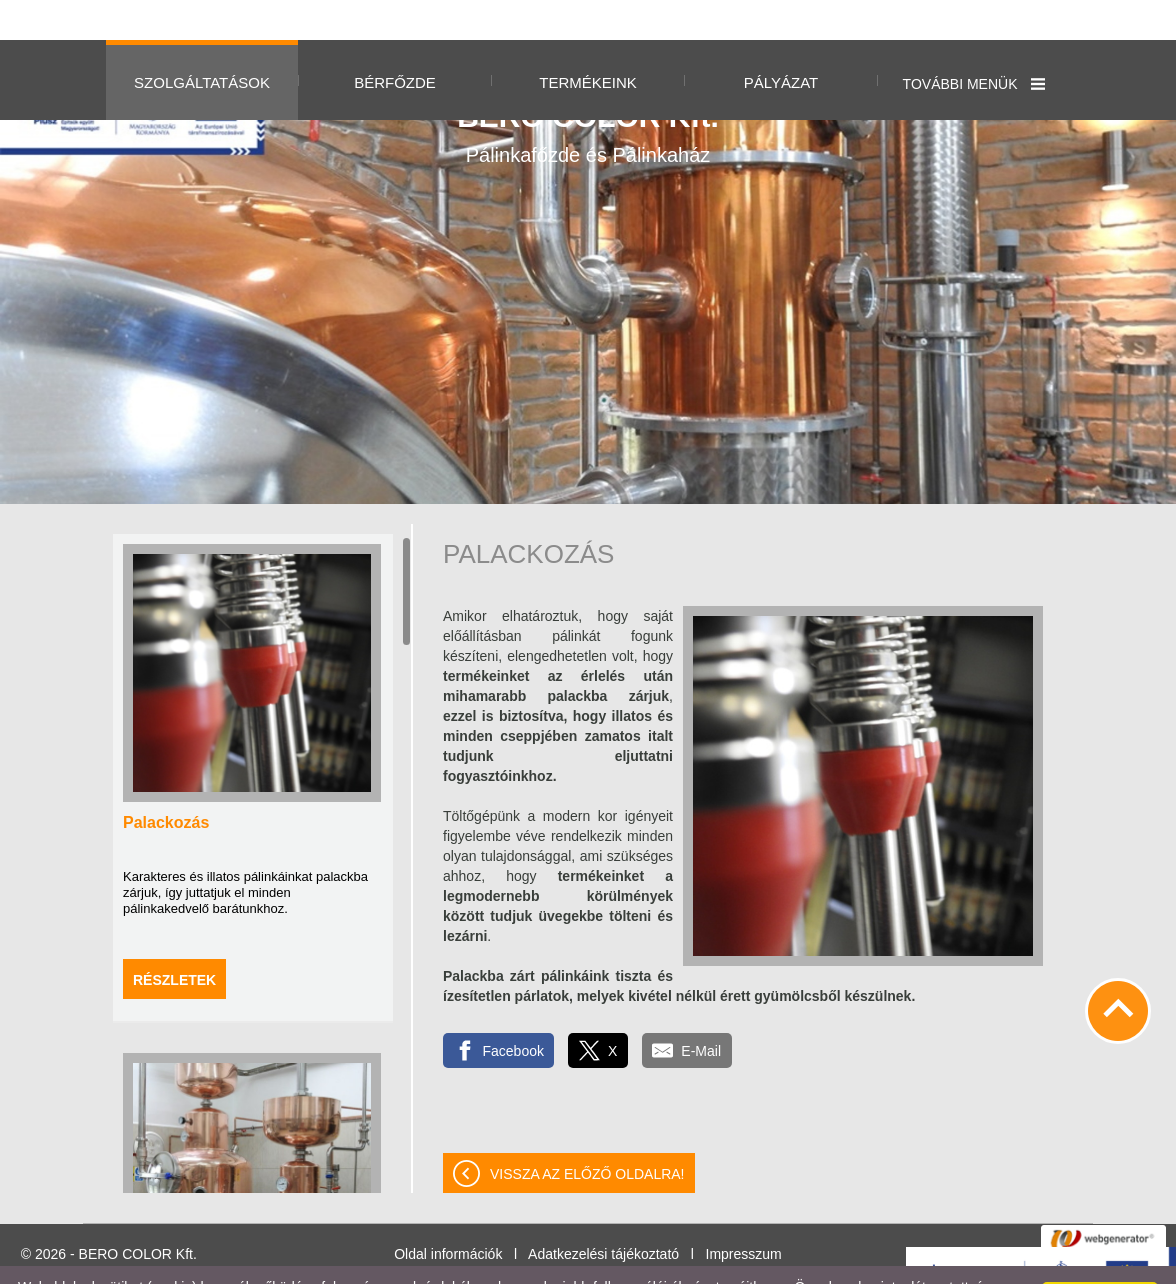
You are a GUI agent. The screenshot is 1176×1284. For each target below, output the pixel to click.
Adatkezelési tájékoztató (603, 1214)
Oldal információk (448, 1214)
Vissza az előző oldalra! (587, 1134)
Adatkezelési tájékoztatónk (692, 1263)
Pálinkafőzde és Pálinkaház (588, 93)
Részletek (174, 940)
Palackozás (166, 782)
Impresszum (744, 1214)
